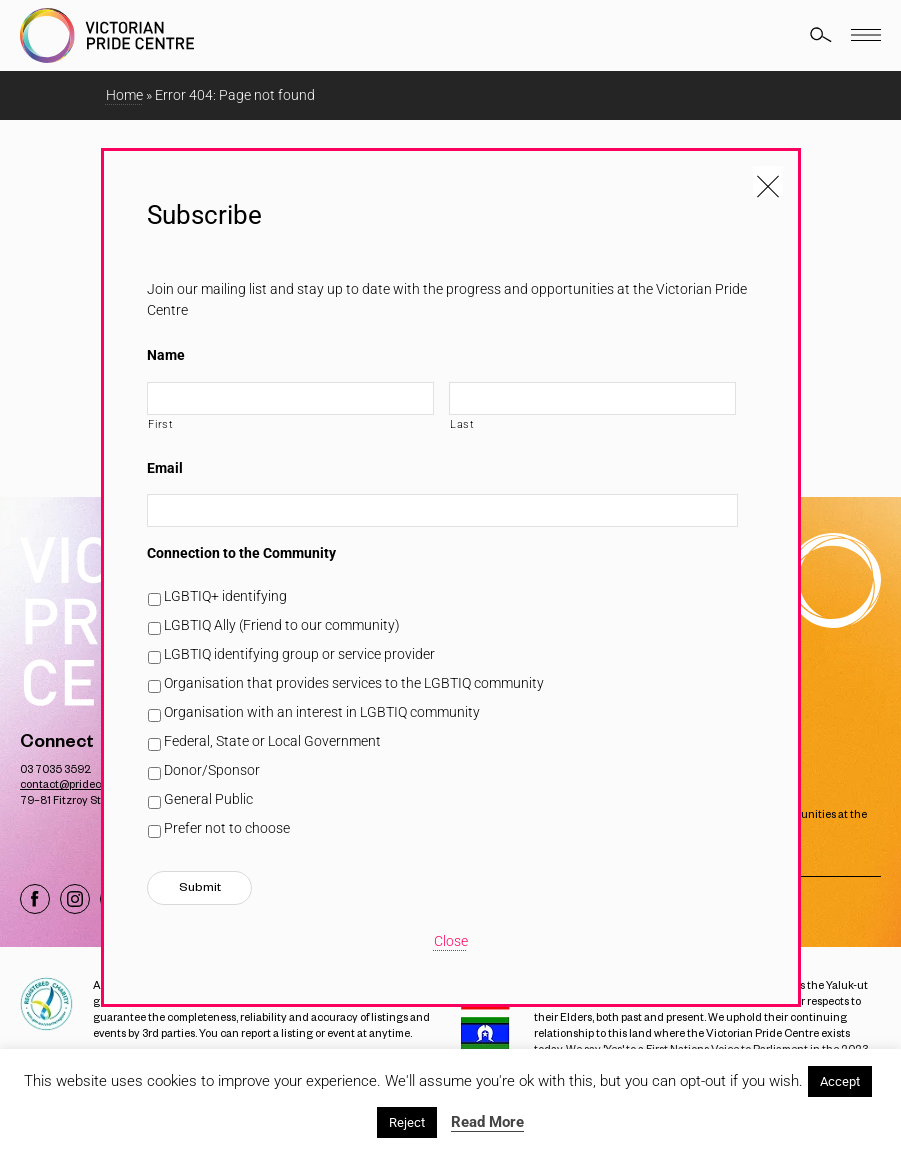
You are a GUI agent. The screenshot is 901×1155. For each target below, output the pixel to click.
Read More (487, 1122)
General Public (208, 799)
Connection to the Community (241, 553)
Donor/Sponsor (212, 770)
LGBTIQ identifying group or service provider (299, 654)
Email (165, 468)
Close (451, 941)
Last (462, 424)
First (160, 424)
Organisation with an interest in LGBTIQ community (322, 712)
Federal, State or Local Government (272, 741)
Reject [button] (407, 1122)
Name (166, 355)
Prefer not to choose (227, 828)
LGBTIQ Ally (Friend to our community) (282, 625)
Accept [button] (840, 1081)
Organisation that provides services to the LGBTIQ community (354, 683)
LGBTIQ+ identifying (225, 596)
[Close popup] (768, 181)
